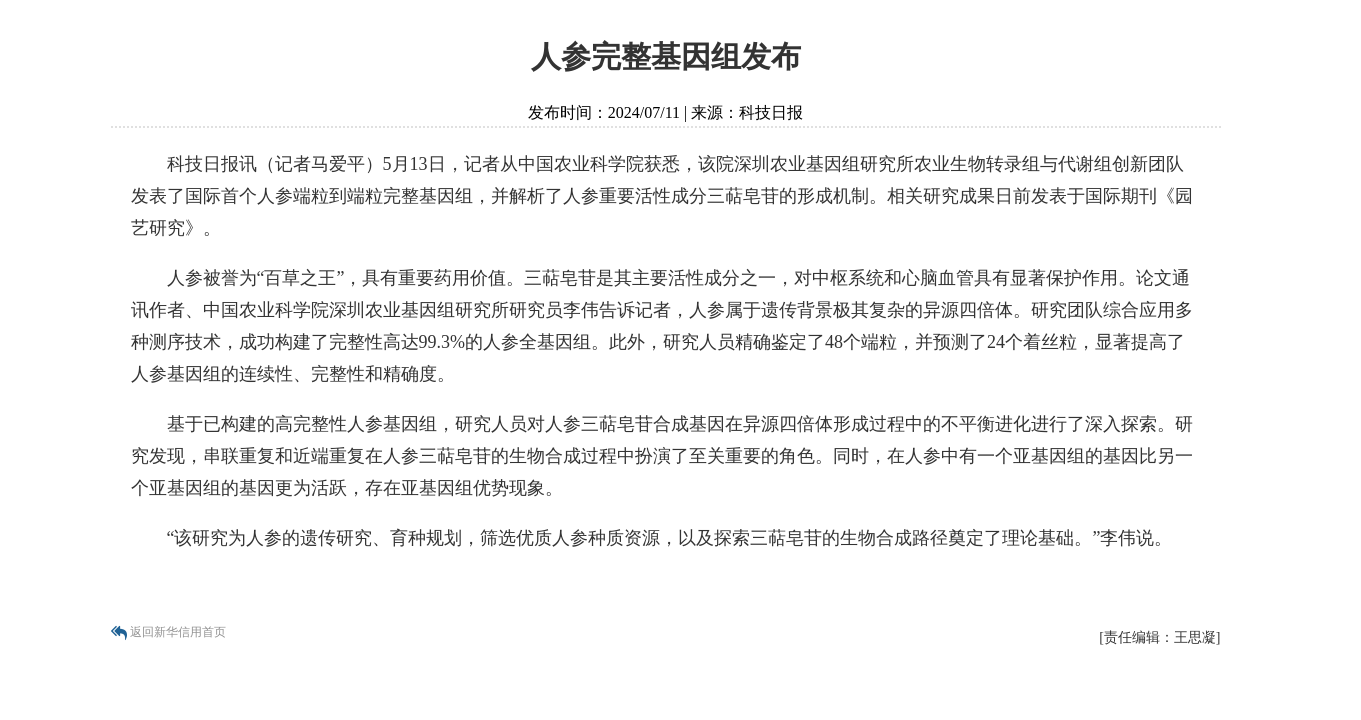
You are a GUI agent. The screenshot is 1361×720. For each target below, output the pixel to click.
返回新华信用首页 (178, 632)
